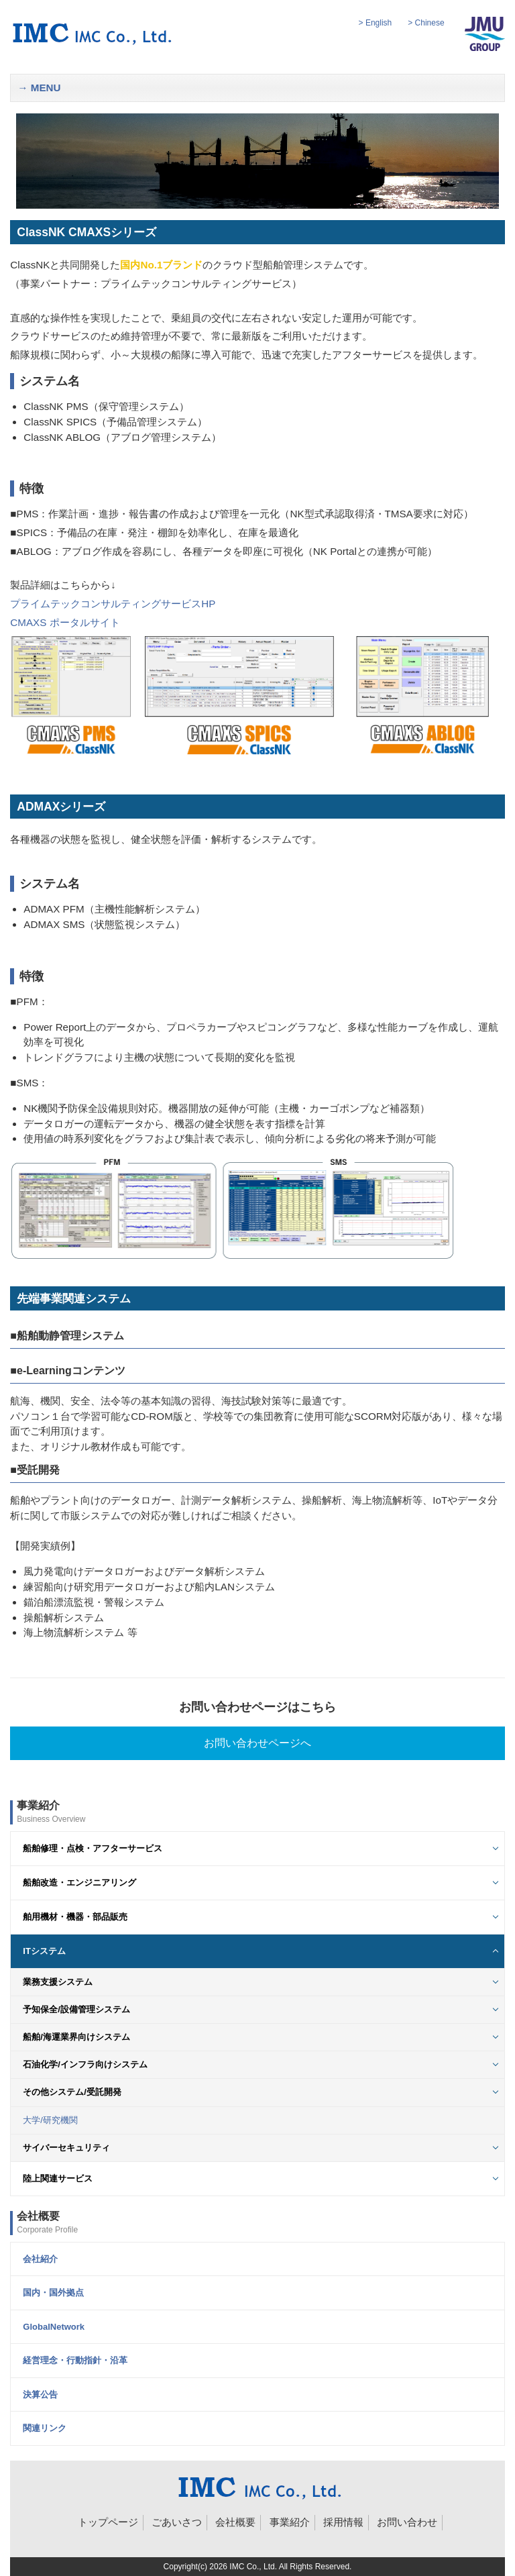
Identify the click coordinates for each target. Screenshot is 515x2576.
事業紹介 (290, 2522)
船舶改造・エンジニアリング (79, 1882)
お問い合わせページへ (257, 1743)
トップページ (108, 2522)
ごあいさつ (177, 2522)
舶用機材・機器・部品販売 (75, 1917)
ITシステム (44, 1951)
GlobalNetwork (53, 2327)
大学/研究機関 (50, 2120)
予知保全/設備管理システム (76, 2009)
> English (375, 23)
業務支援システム (58, 1982)
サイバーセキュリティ (66, 2148)
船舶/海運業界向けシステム (76, 2037)
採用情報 (343, 2522)
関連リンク (44, 2428)
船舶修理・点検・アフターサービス (92, 1848)
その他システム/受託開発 (72, 2092)
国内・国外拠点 (53, 2292)
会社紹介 (40, 2259)
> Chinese (426, 23)
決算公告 (40, 2394)
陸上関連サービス (58, 2178)
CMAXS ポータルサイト (64, 622)
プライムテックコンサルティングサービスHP (112, 603)
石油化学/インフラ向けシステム (85, 2064)
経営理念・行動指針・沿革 (75, 2360)
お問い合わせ (407, 2522)
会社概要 (235, 2522)
